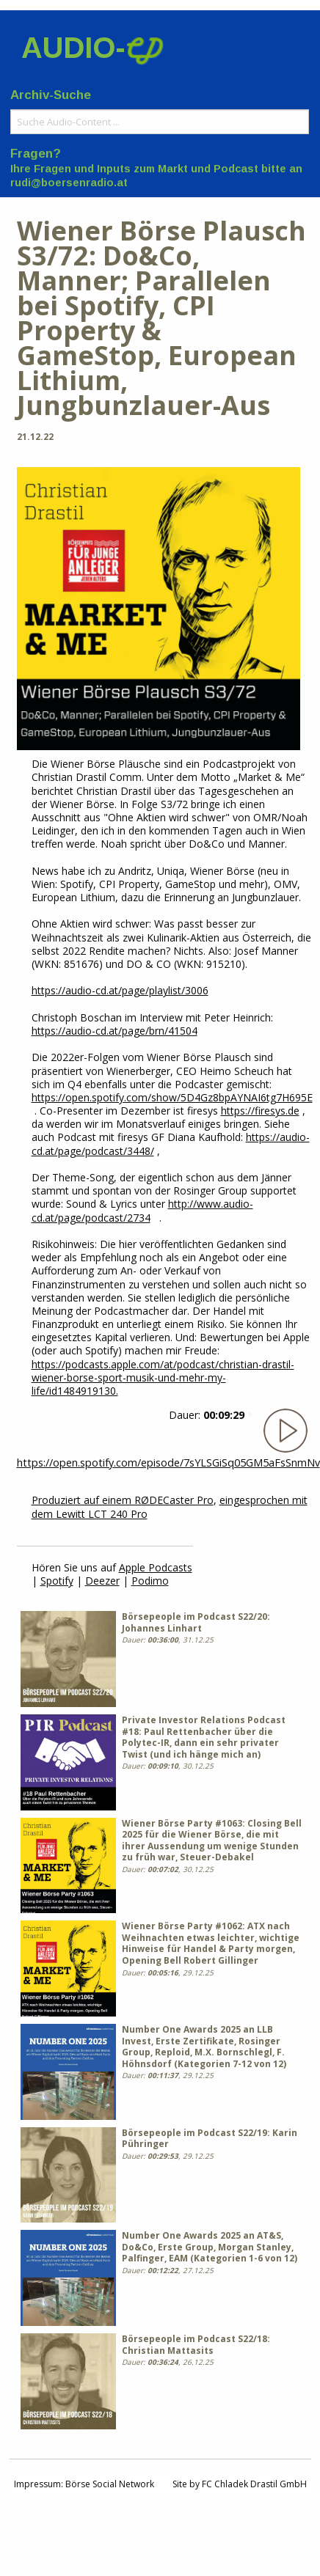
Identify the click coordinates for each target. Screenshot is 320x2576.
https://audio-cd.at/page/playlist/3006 (120, 990)
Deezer (102, 1581)
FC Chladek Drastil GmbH (254, 2484)
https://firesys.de (260, 1111)
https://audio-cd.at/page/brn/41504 (114, 1031)
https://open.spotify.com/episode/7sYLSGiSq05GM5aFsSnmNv (168, 1462)
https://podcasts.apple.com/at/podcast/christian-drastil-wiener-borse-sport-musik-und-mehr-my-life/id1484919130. (163, 1377)
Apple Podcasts (155, 1567)
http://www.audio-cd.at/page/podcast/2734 (142, 1210)
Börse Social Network (109, 2484)
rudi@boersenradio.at (69, 182)
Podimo (150, 1581)
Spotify (56, 1581)
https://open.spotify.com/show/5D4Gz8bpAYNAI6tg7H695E (172, 1097)
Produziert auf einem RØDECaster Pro (123, 1500)
